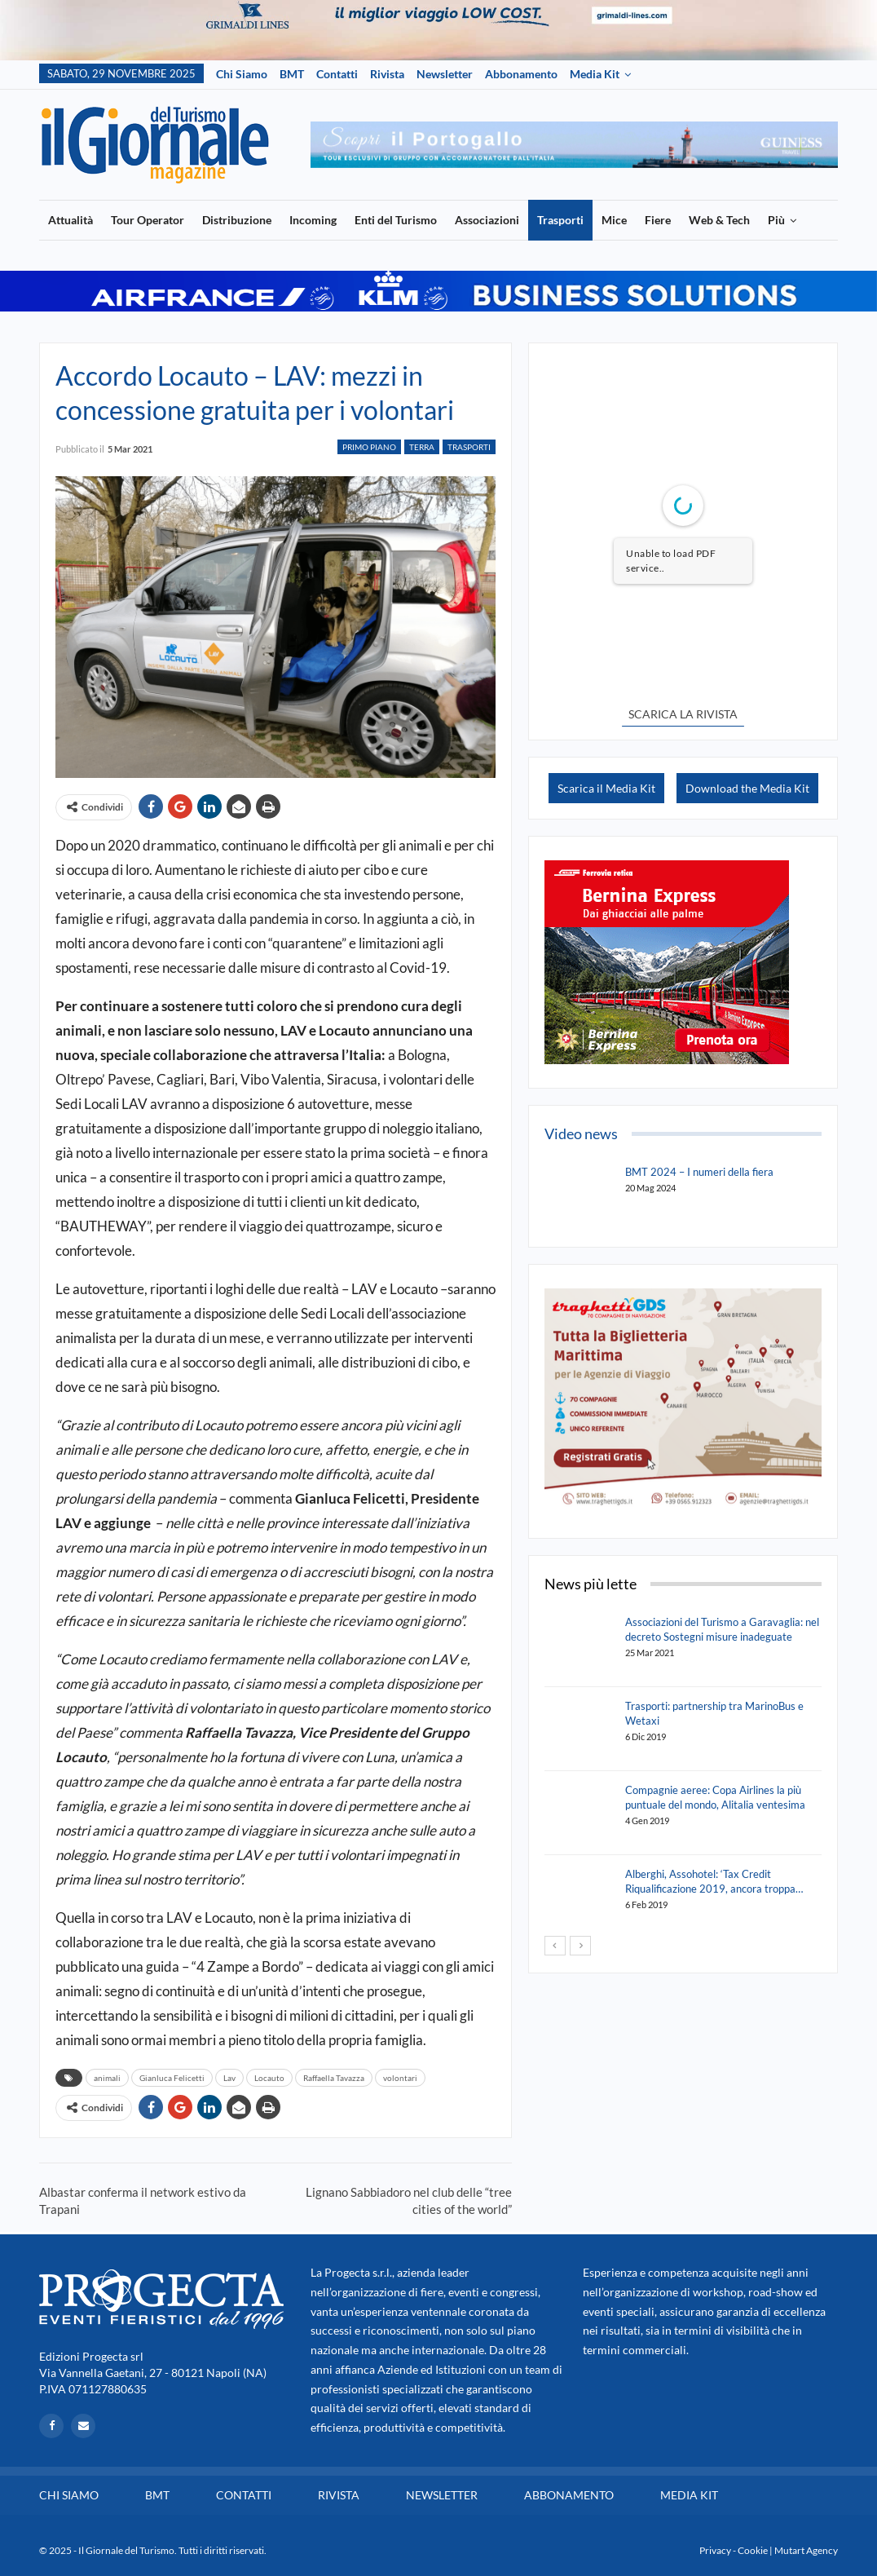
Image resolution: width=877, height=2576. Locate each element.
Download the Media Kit (747, 788)
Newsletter (444, 74)
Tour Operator (147, 220)
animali (107, 2078)
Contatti (337, 74)
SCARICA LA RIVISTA (683, 714)
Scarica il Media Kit (606, 788)
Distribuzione (236, 220)
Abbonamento (521, 74)
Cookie (753, 2550)
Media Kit (594, 74)
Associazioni (487, 220)
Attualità (70, 220)
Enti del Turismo (396, 220)
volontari (400, 2078)
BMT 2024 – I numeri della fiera (699, 1171)
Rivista (387, 74)
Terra (421, 447)
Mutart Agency (806, 2550)
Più (776, 220)
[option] (574, 145)
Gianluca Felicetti (172, 2078)
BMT (292, 74)
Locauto (269, 2078)
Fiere (658, 220)
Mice (614, 220)
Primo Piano (369, 447)
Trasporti (560, 220)
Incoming (313, 220)
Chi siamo (241, 74)
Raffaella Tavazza (333, 2078)
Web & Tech (719, 220)
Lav (229, 2078)
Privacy (715, 2550)
